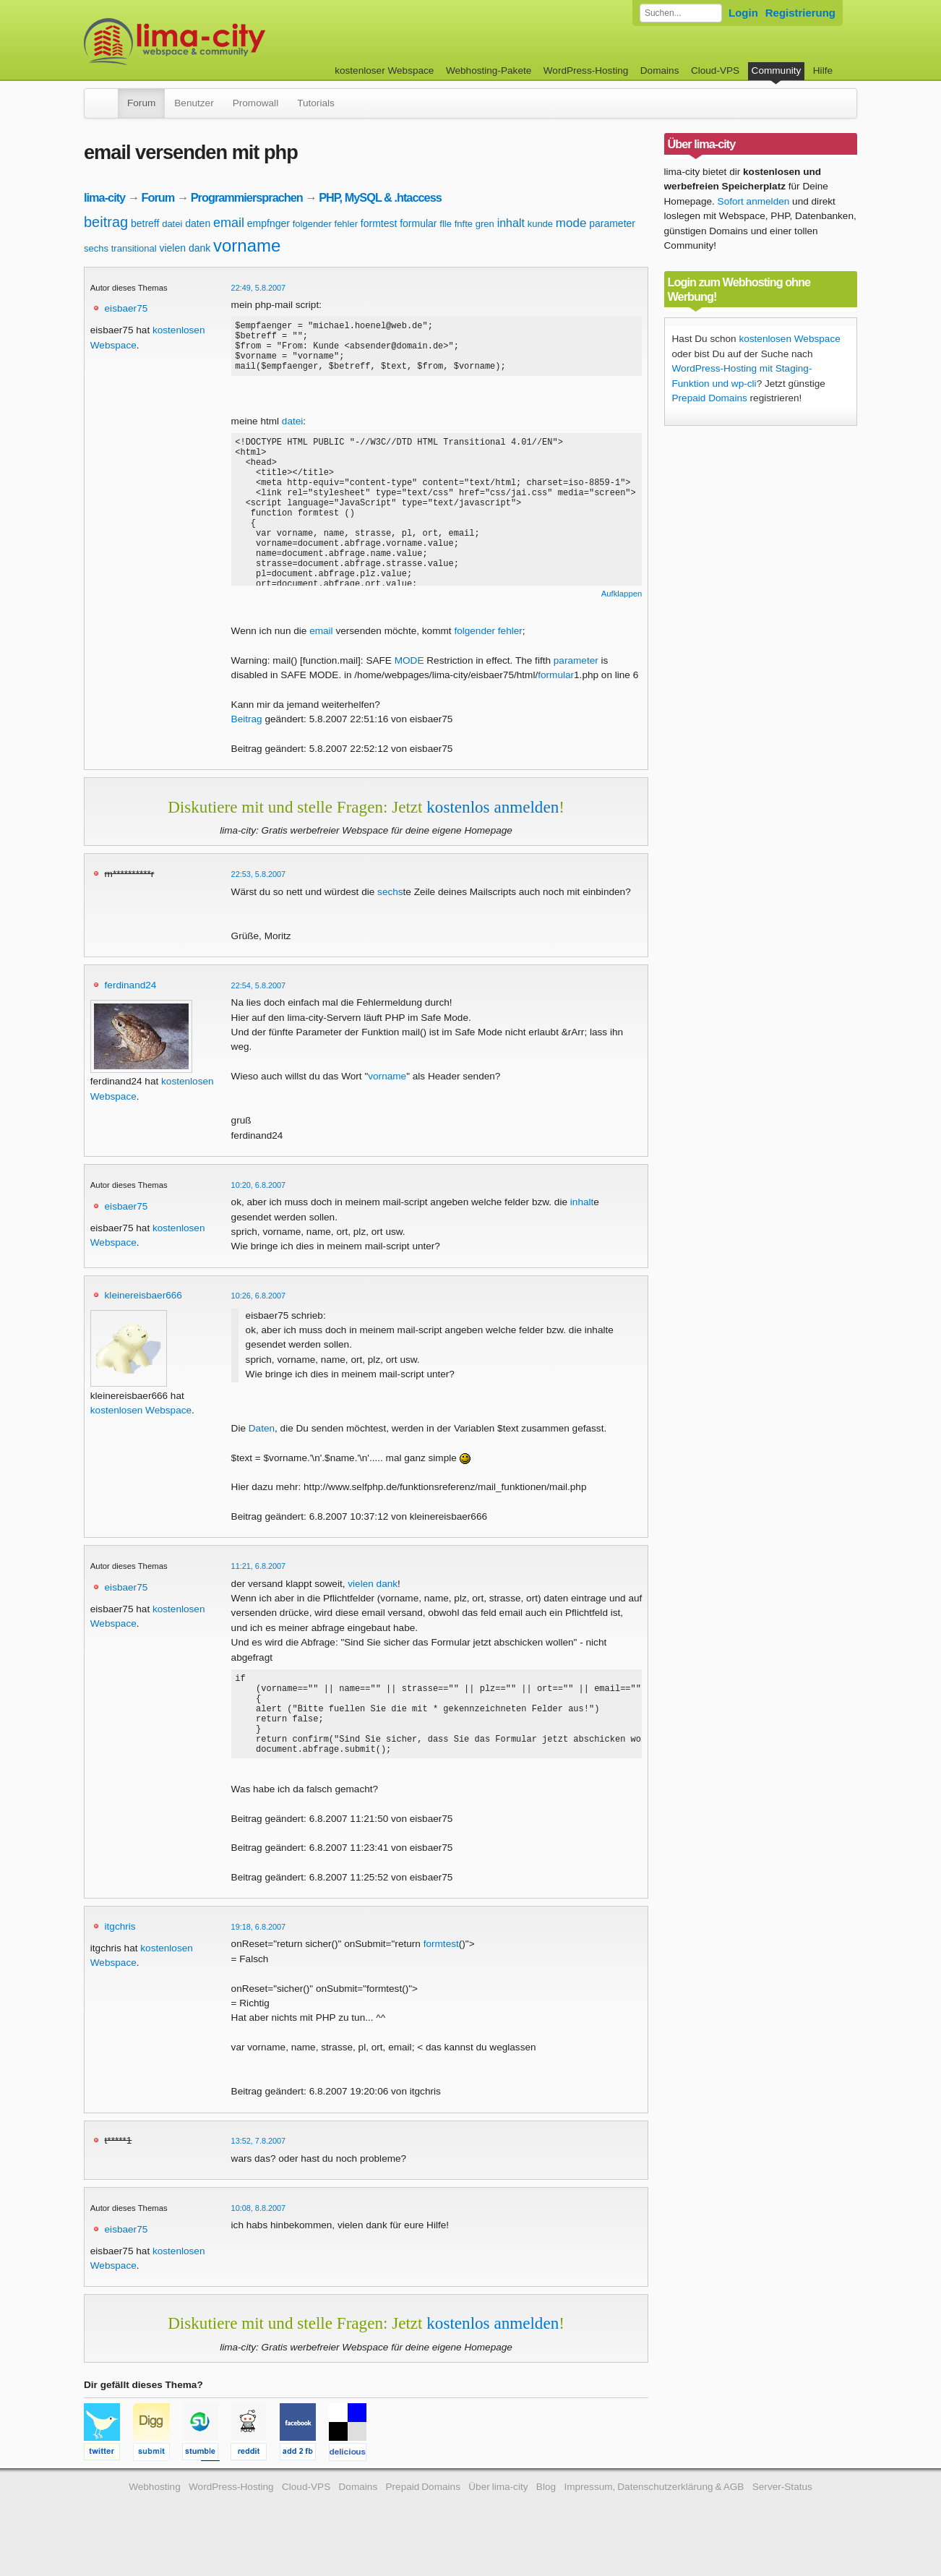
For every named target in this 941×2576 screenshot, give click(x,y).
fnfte (464, 223)
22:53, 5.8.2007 (258, 885)
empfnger (268, 223)
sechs (96, 248)
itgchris (120, 1954)
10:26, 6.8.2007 (258, 1306)
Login (743, 13)
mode (571, 223)
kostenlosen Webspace (141, 1421)
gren (485, 223)
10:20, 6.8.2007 (258, 1195)
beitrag (106, 222)
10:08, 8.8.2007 (258, 2236)
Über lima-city (498, 2514)
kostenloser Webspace (384, 70)
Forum (141, 103)
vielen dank (184, 248)
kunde (540, 223)
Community (777, 70)
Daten (262, 1439)
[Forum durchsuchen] (681, 13)
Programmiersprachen (247, 197)
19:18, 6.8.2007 (258, 1955)
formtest (379, 223)
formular (418, 223)
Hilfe (823, 70)
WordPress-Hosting (586, 70)
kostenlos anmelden (492, 817)
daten (197, 223)
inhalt (511, 223)
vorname (246, 245)
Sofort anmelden (754, 201)
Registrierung (800, 13)
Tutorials (316, 103)
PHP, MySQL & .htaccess (380, 197)
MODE (409, 671)
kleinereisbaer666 (143, 1306)
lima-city (104, 197)
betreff (145, 223)
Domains (659, 70)
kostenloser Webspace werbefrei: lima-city (228, 41)
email (228, 222)
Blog (546, 2514)
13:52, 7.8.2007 (258, 2169)
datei (172, 223)
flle (445, 223)
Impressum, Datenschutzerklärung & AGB (654, 2514)
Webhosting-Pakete (488, 70)
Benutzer (193, 103)
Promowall (255, 103)
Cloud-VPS (715, 70)
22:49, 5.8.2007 (258, 287)
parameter (612, 223)
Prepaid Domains (709, 398)
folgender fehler (325, 223)
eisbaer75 (126, 308)
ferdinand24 (131, 995)
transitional (134, 248)
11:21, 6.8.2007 (258, 1576)
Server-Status (782, 2514)
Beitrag (246, 729)
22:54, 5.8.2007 (258, 996)
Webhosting (155, 2514)
